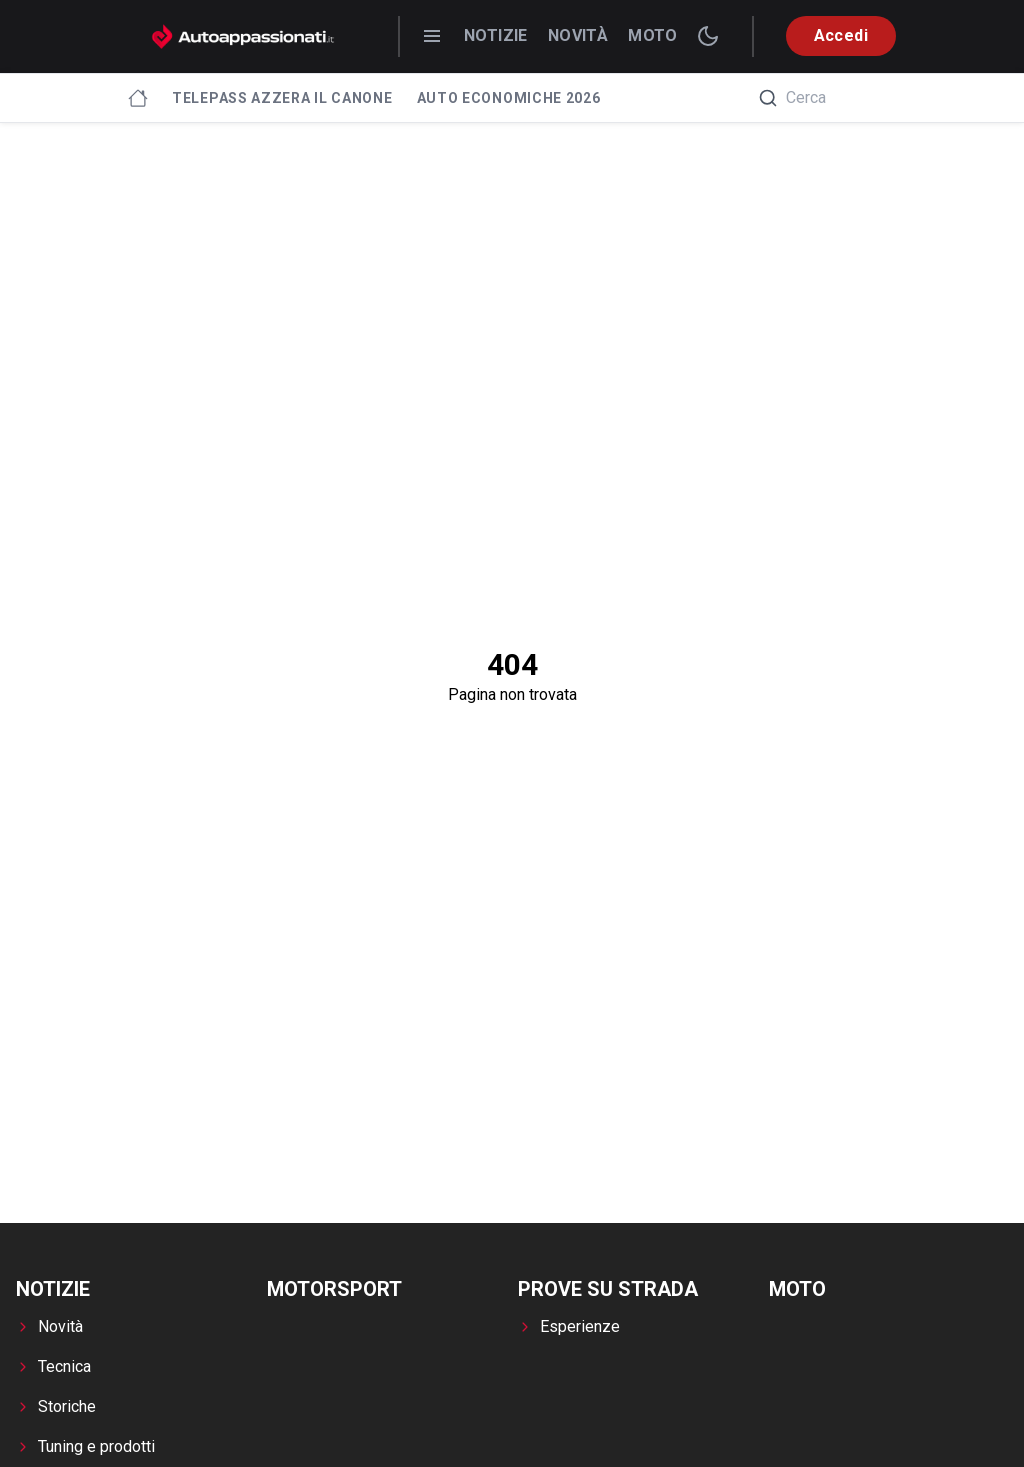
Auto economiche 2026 (509, 98)
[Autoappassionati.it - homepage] (243, 36)
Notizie (496, 35)
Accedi (841, 35)
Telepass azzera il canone (282, 98)
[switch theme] (708, 36)
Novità (578, 35)
